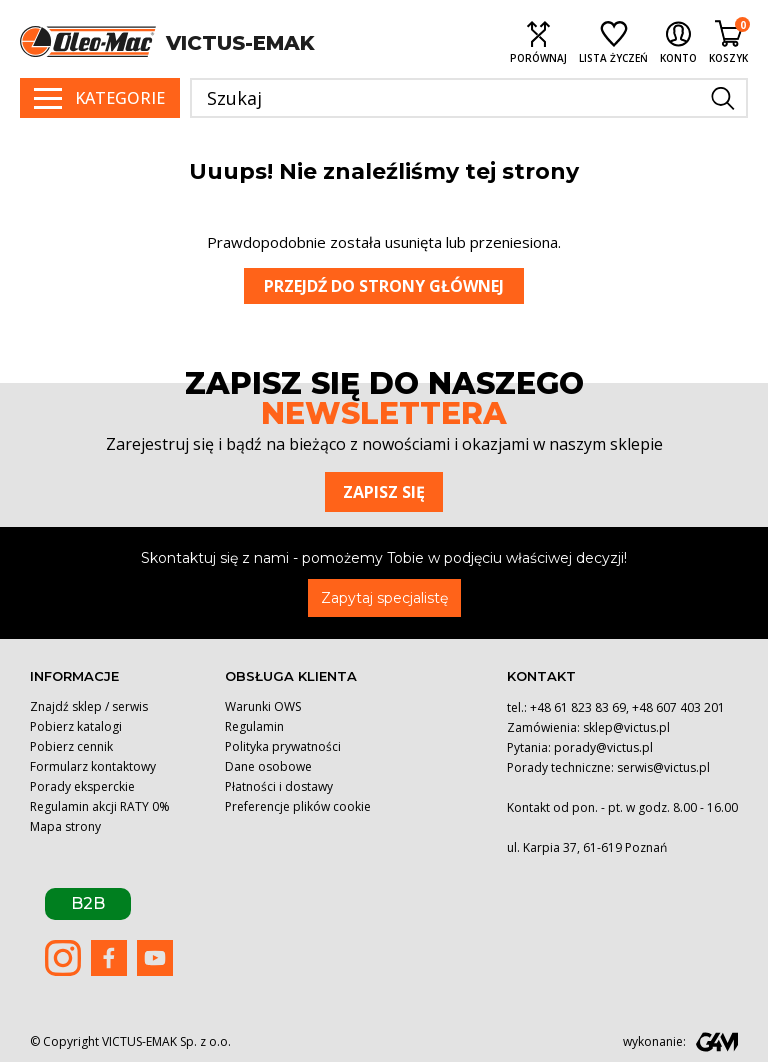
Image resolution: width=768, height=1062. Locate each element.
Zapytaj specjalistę (384, 598)
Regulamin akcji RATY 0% (100, 806)
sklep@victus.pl (626, 727)
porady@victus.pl (603, 747)
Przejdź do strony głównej (384, 286)
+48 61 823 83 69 (578, 707)
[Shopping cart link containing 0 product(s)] (728, 41)
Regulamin (254, 726)
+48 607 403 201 (678, 707)
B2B (88, 903)
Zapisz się (384, 492)
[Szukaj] (469, 98)
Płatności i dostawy (279, 786)
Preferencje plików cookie (298, 806)
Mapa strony (65, 826)
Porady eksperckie (82, 786)
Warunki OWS (263, 706)
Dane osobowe (268, 766)
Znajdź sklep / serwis (89, 706)
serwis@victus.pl (663, 767)
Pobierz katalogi (76, 726)
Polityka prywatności (283, 746)
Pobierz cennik (71, 746)
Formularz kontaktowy (93, 766)
